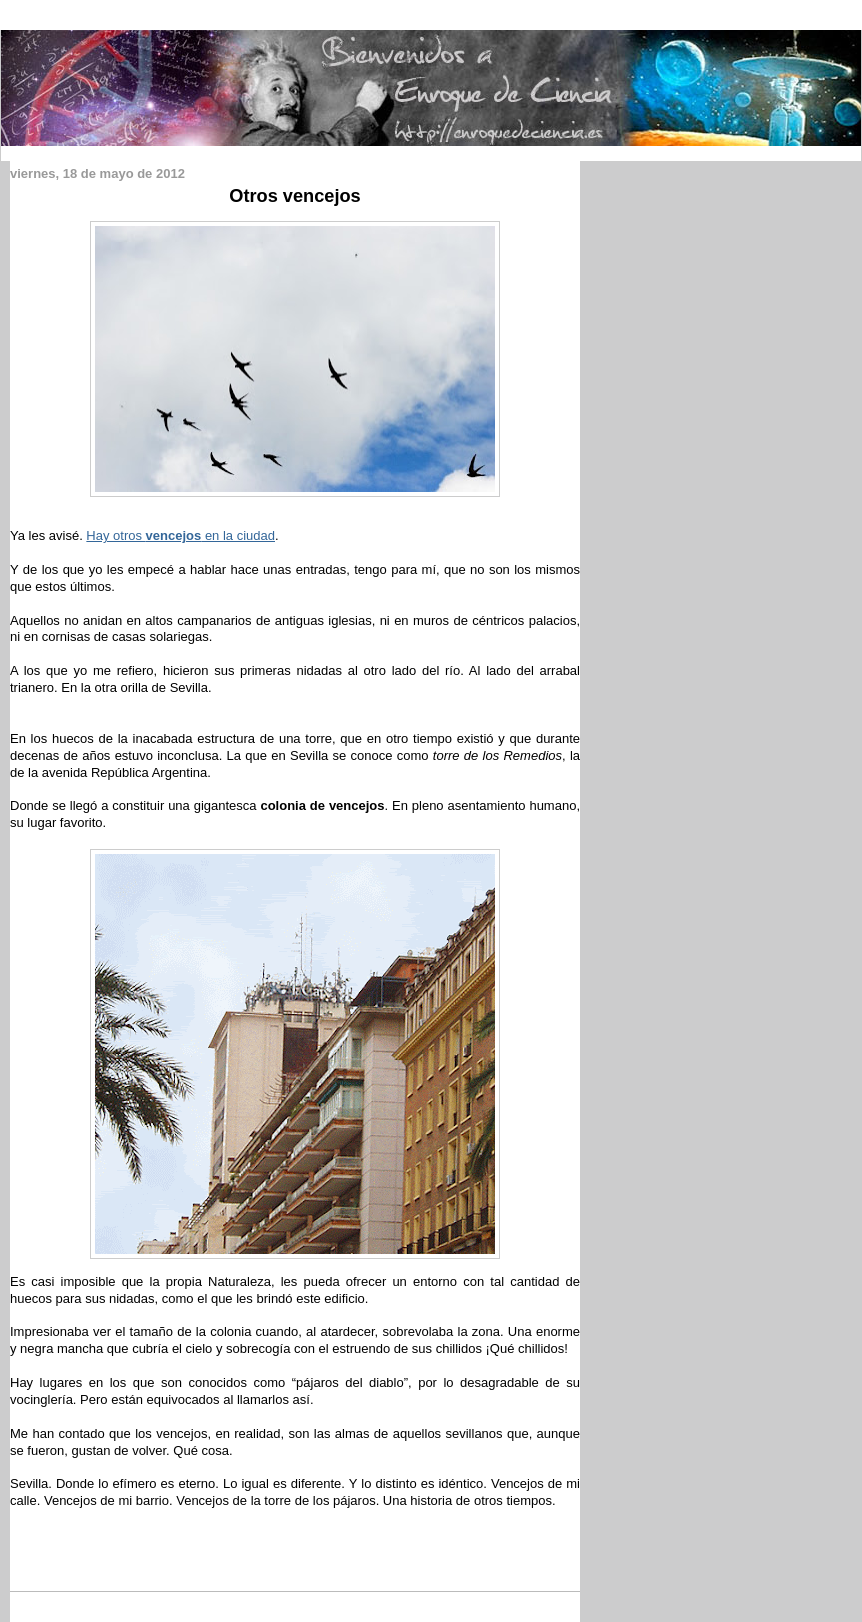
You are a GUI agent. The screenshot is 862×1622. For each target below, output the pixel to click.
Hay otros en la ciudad (180, 535)
